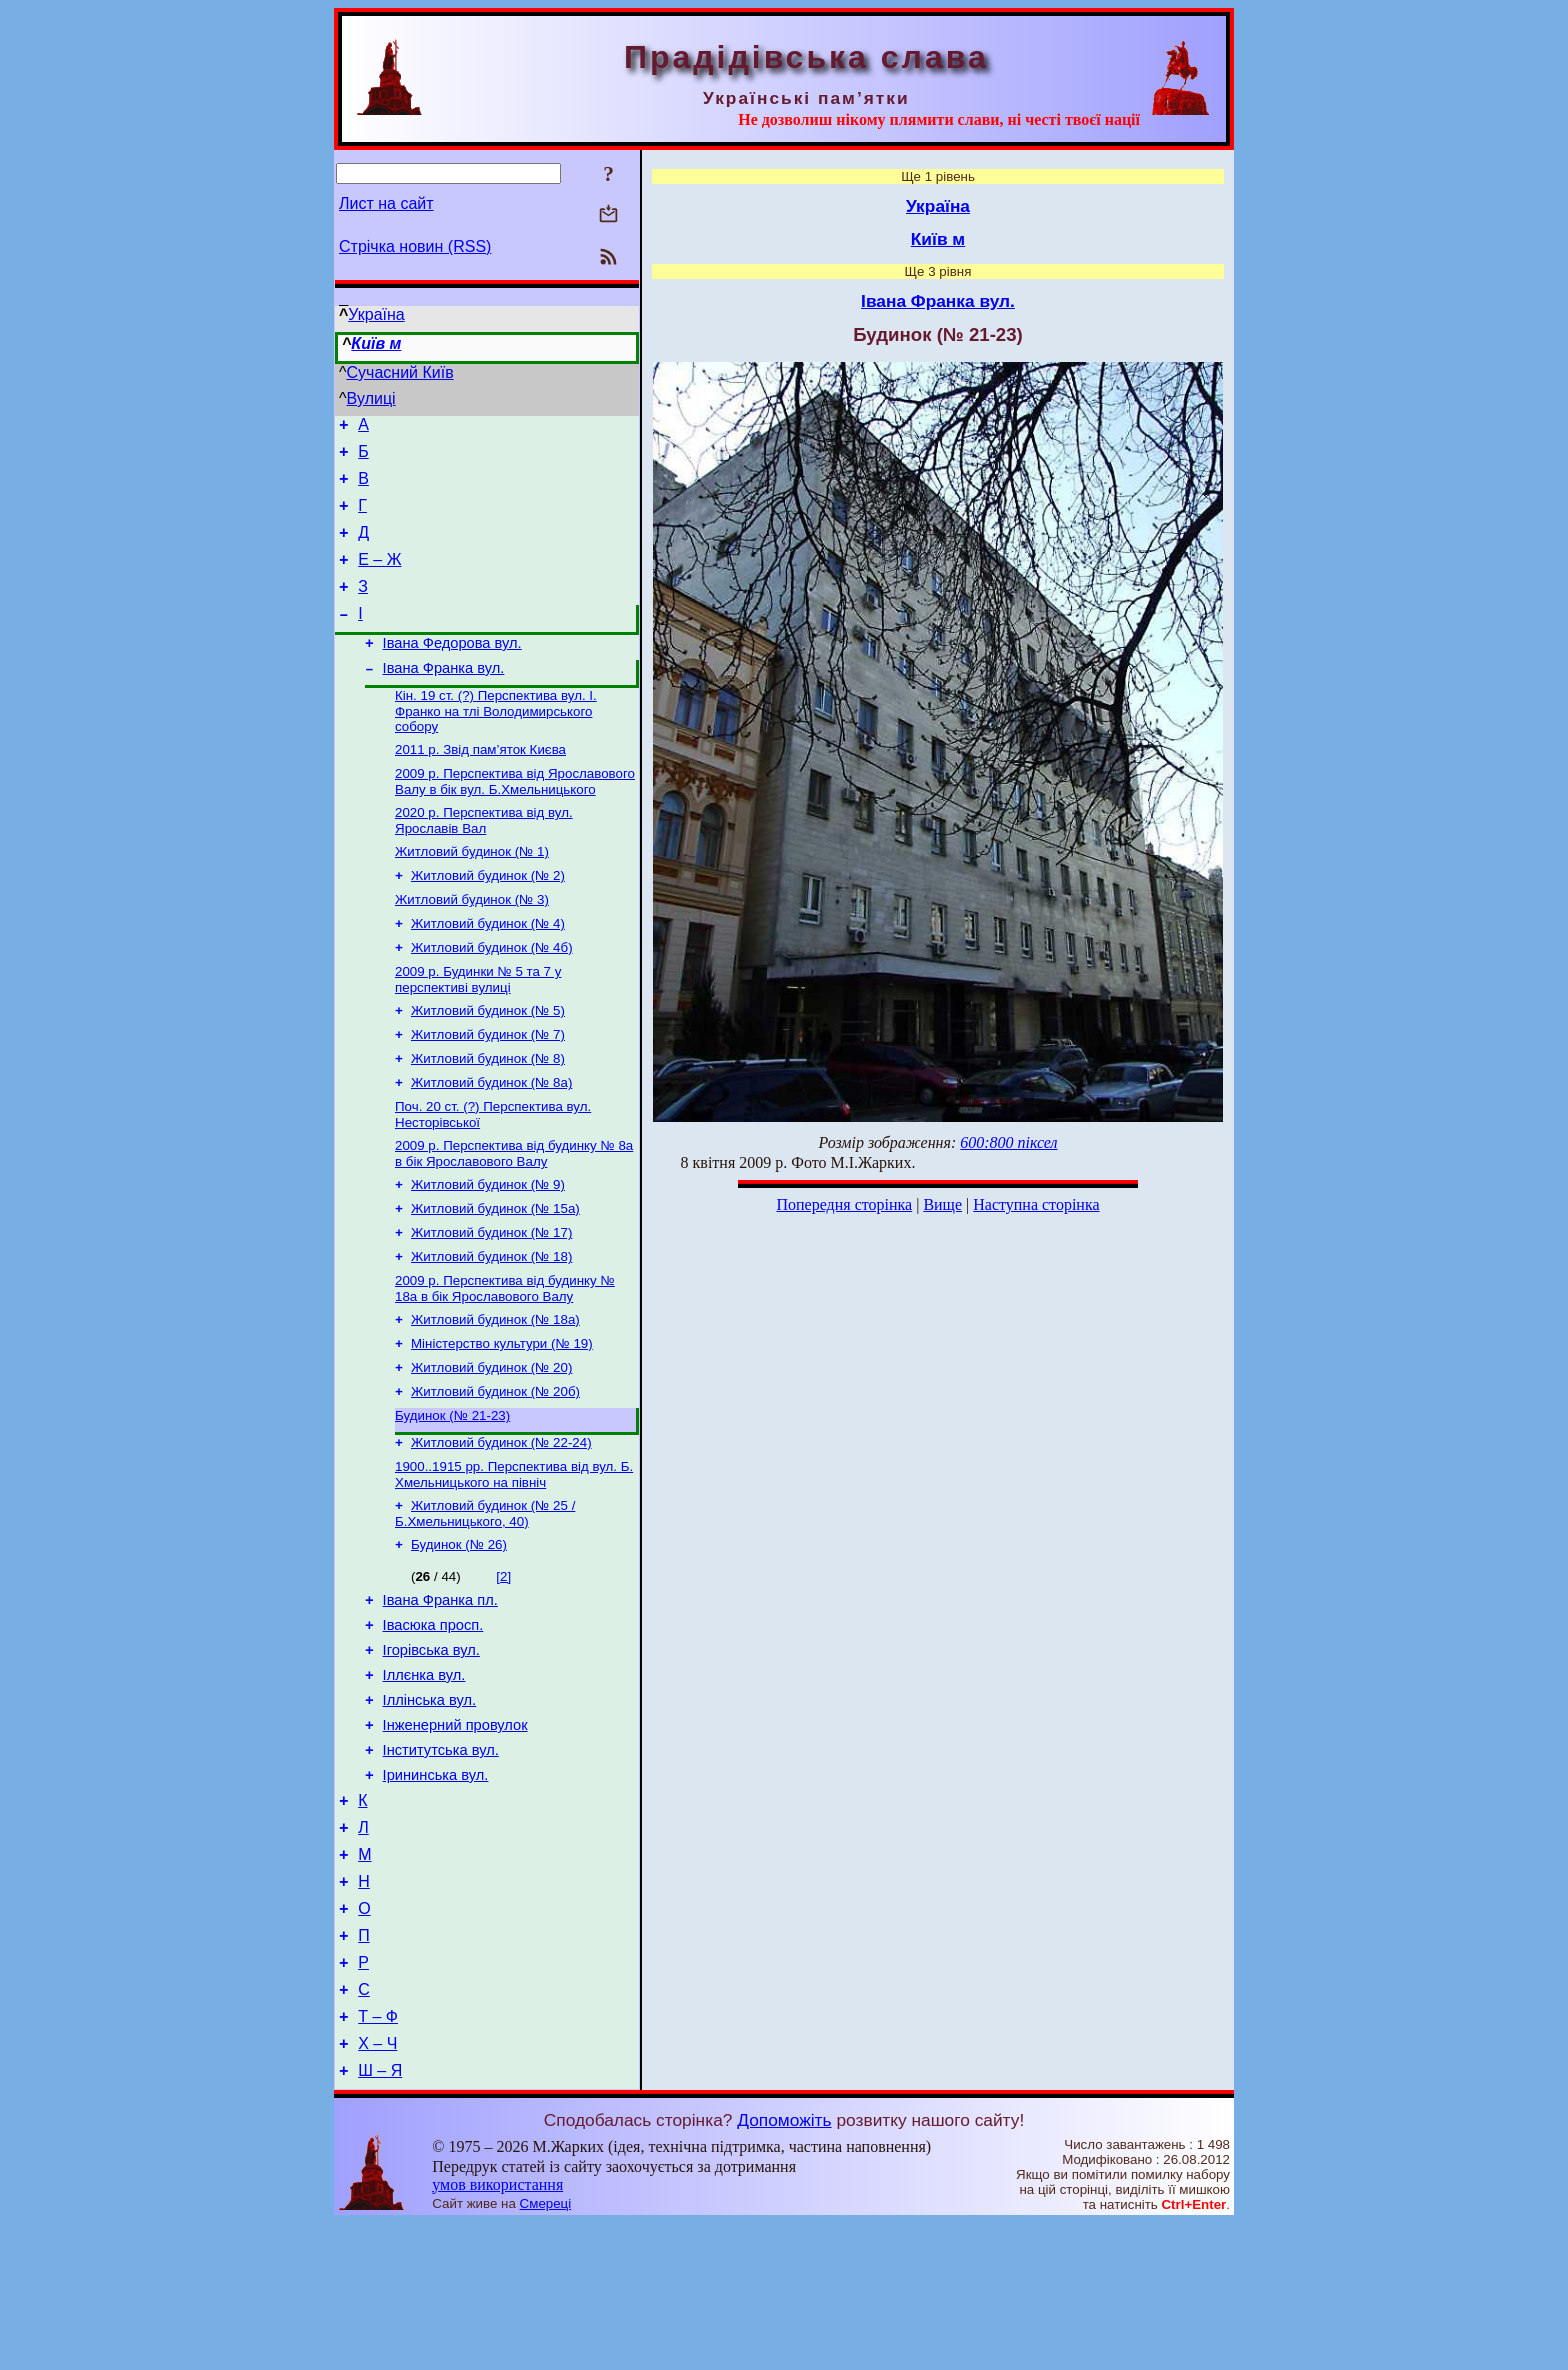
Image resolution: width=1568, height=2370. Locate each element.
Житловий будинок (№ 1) (472, 891)
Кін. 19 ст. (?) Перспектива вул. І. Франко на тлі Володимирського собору (496, 743)
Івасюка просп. (433, 1721)
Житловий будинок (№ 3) (472, 943)
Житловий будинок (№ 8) (488, 1114)
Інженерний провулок (455, 1833)
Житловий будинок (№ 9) (488, 1248)
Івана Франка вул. (444, 698)
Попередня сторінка (844, 1204)
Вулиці (371, 398)
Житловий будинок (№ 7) (488, 1088)
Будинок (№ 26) (459, 1634)
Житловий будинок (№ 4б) (492, 995)
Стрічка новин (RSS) (415, 246)
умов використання (497, 2331)
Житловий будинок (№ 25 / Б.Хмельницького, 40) (485, 1601)
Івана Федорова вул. (452, 670)
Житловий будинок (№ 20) (491, 1445)
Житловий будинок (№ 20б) (495, 1471)
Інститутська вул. (441, 1861)
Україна (376, 314)
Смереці (546, 2350)
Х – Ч (377, 2187)
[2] (503, 1666)
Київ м (376, 343)
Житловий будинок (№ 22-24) (501, 1526)
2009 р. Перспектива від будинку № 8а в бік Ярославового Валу (514, 1215)
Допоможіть (784, 2267)
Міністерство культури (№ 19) (502, 1419)
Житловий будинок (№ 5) (488, 1062)
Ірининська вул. (436, 1889)
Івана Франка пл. (440, 1693)
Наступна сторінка (1036, 1204)
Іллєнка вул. (424, 1777)
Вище (942, 1204)
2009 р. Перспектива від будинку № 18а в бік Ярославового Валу (505, 1360)
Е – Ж (379, 577)
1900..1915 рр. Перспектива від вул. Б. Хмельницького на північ (514, 1560)
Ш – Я (380, 2217)
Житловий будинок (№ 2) (488, 917)
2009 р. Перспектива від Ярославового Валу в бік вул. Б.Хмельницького (515, 817)
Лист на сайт (386, 203)
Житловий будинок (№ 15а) (495, 1274)
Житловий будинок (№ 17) (491, 1300)
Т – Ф (378, 2157)
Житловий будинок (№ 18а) (495, 1393)
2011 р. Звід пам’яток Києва (480, 783)
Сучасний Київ (400, 372)
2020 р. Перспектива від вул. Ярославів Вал (484, 858)
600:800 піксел (1008, 1142)
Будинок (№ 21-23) (452, 1497)
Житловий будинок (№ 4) (488, 969)
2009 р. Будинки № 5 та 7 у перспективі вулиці (478, 1029)
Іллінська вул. (430, 1805)
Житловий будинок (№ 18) (491, 1326)
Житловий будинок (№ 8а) (491, 1140)
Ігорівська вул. (431, 1749)
